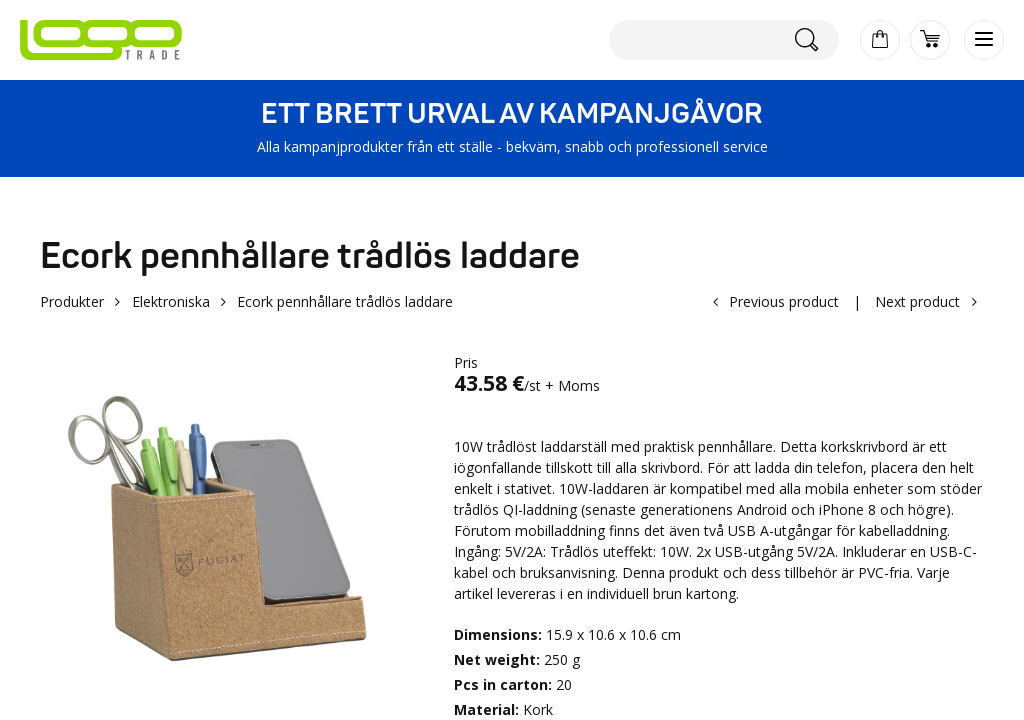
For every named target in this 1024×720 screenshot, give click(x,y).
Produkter (72, 301)
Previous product (784, 301)
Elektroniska (171, 301)
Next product (917, 301)
